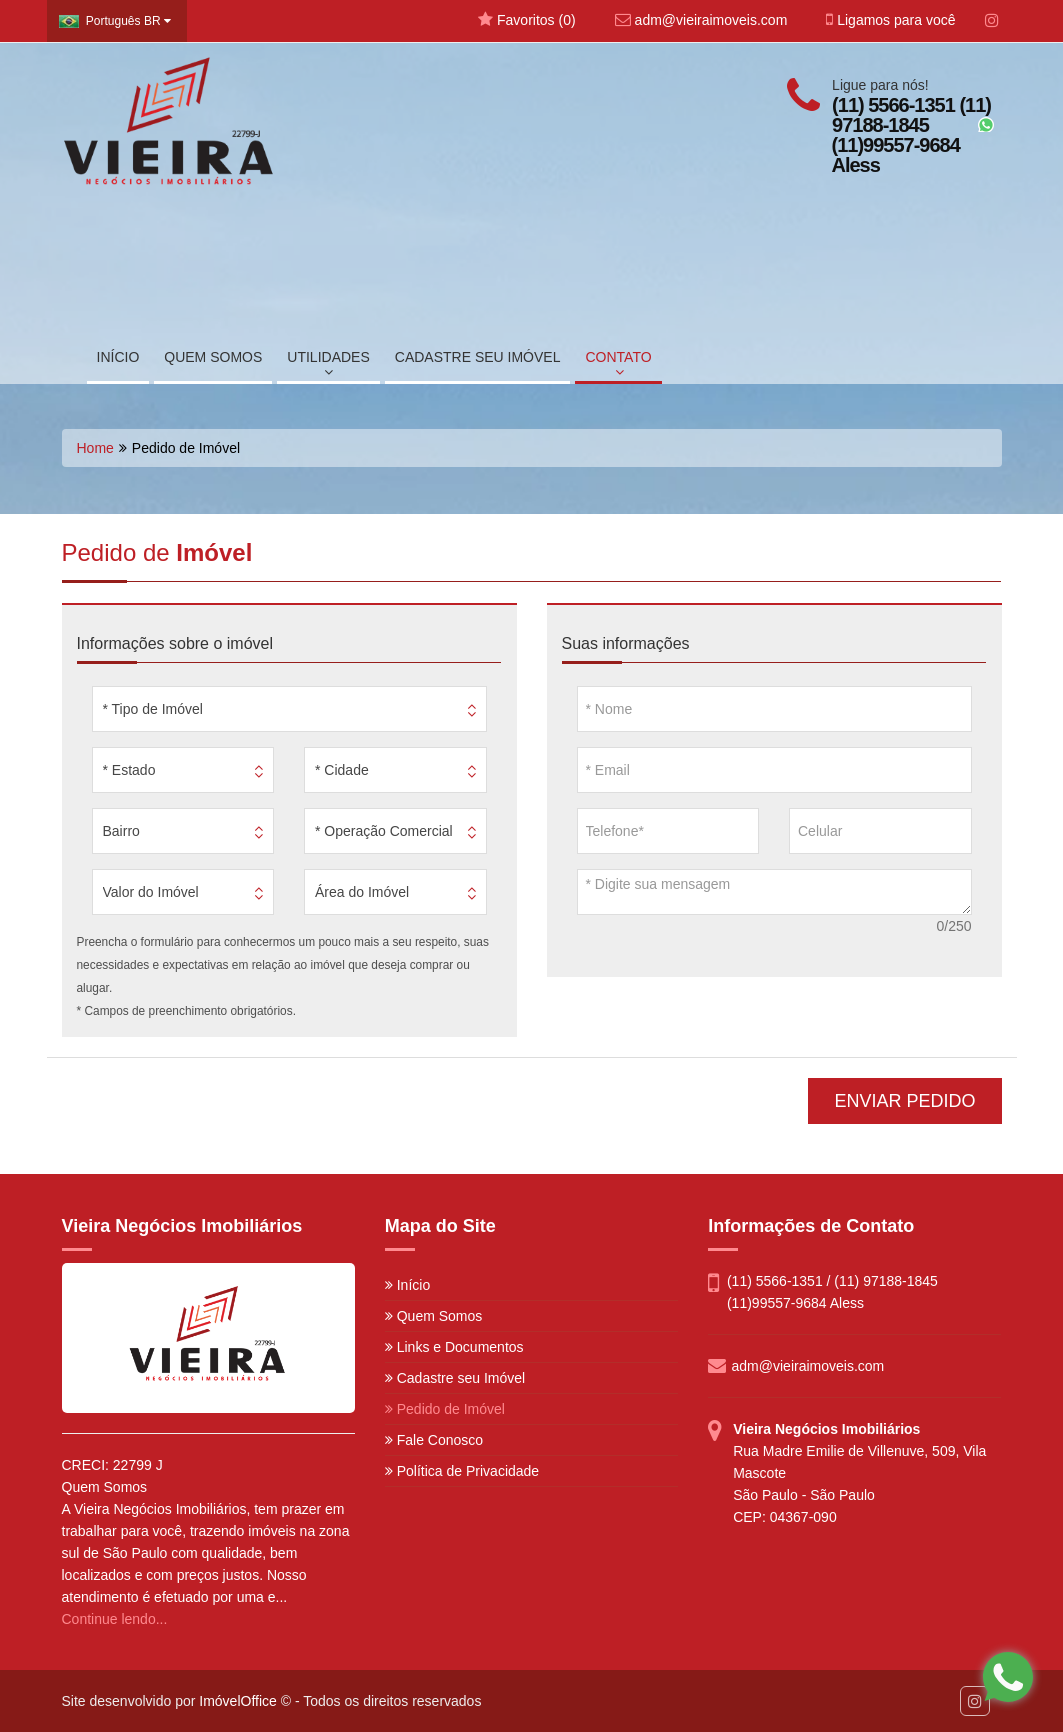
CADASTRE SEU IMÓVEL (478, 357)
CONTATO (618, 364)
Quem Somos (433, 1316)
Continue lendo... (115, 1619)
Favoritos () (526, 20)
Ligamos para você (890, 20)
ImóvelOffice (238, 1701)
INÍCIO (118, 357)
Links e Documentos (454, 1347)
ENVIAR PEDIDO (904, 1101)
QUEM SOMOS (213, 357)
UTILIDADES (328, 364)
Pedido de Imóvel (445, 1409)
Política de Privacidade (462, 1471)
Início (407, 1285)
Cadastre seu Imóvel (455, 1378)
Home (95, 448)
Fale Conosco (434, 1440)
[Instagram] (992, 21)
